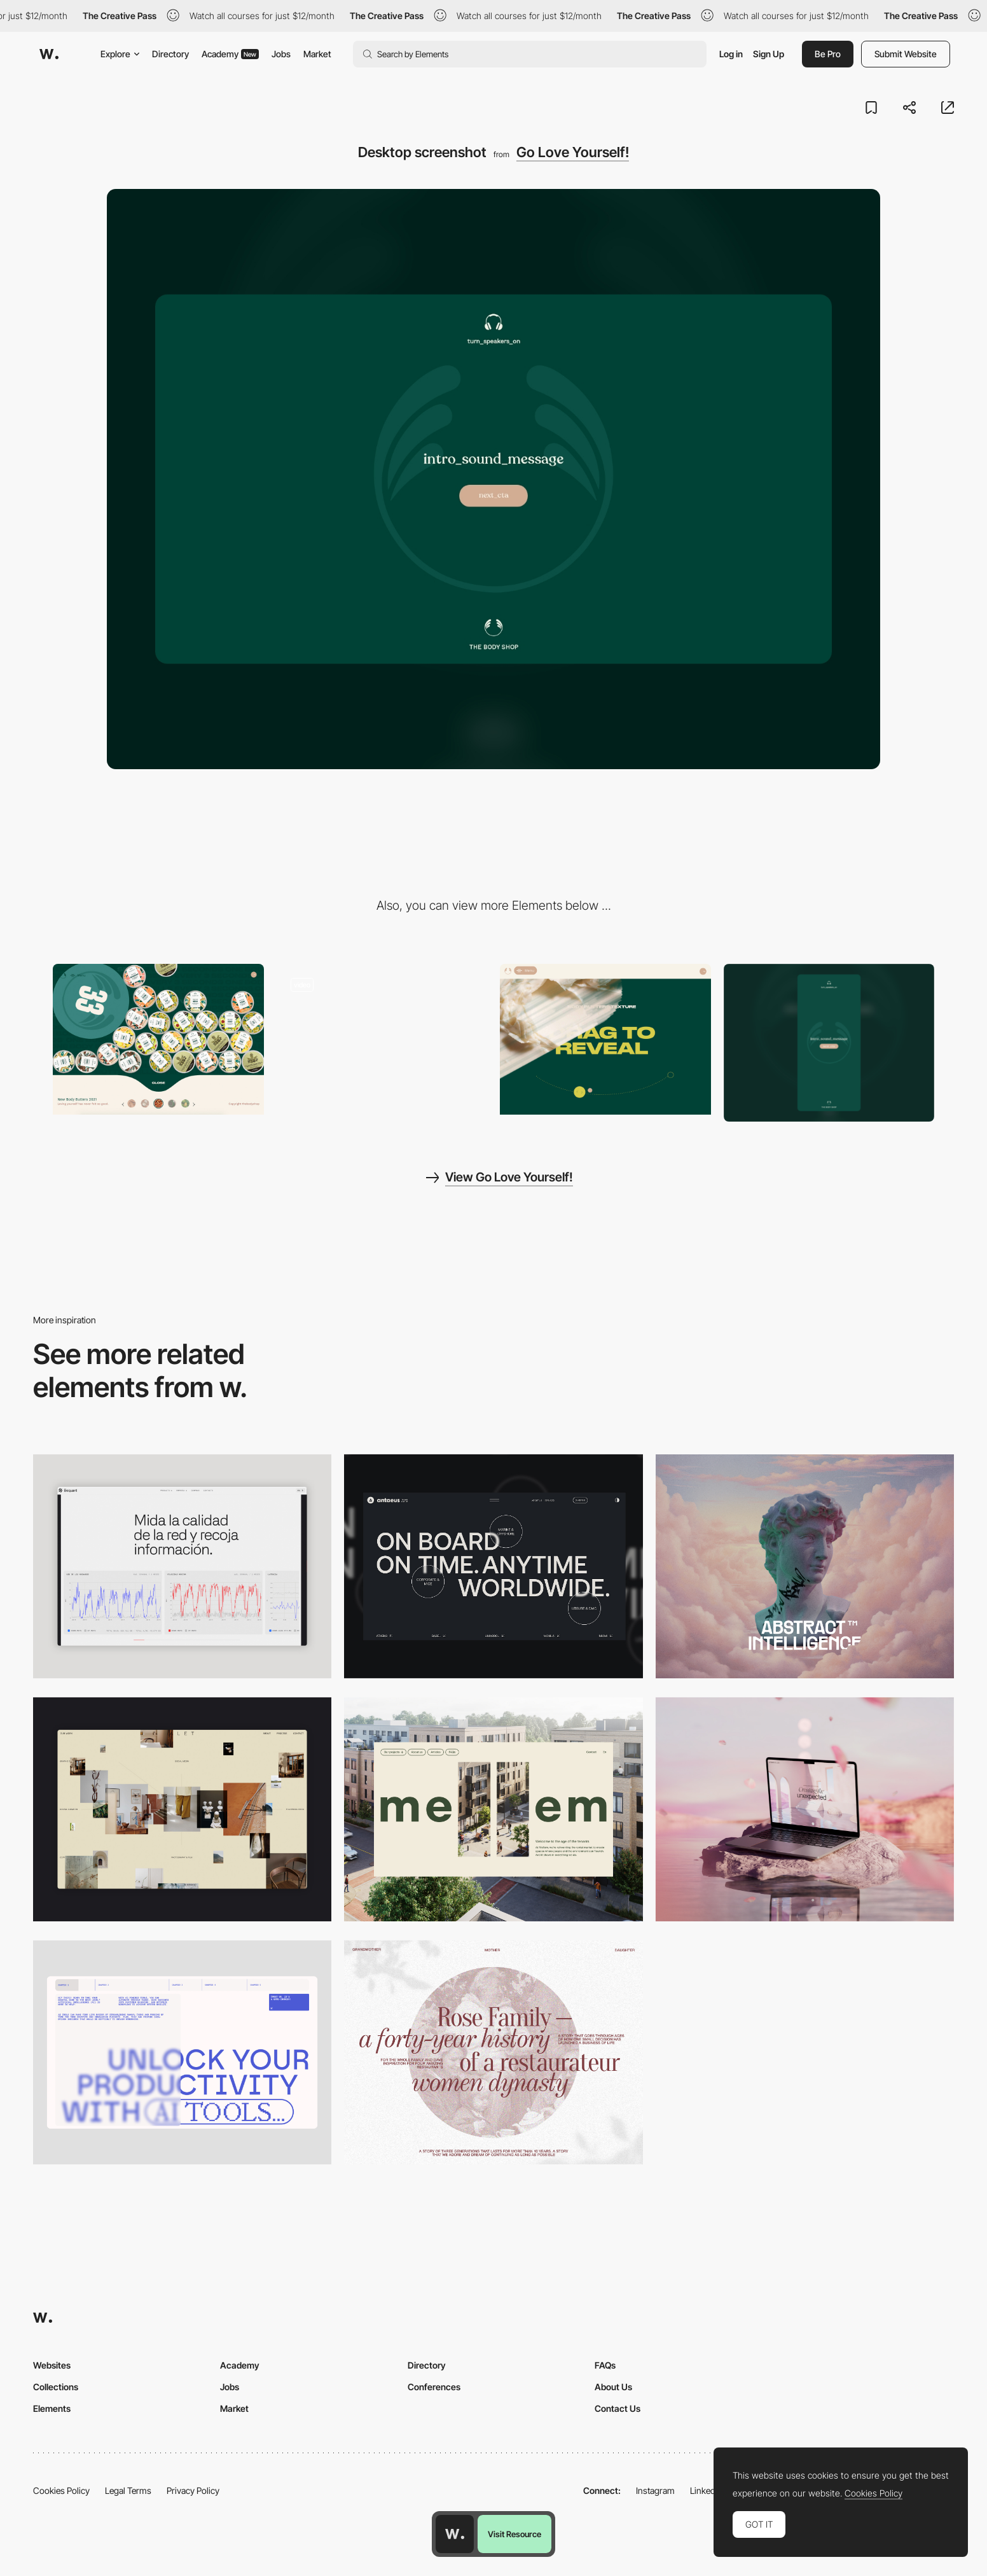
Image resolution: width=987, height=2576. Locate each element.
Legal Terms (128, 2490)
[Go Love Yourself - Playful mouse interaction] (158, 1039)
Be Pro (828, 53)
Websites (52, 2365)
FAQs (605, 2365)
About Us (613, 2386)
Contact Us (617, 2408)
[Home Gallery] (182, 1809)
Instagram (655, 2490)
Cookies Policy (61, 2490)
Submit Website (905, 53)
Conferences (434, 2386)
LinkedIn (706, 2490)
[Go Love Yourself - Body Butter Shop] (382, 1039)
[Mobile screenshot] (829, 1043)
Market (317, 53)
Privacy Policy (193, 2490)
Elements (52, 2408)
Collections (55, 2386)
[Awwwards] (49, 54)
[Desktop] (493, 1566)
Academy (230, 53)
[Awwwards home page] (455, 2534)
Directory (170, 53)
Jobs (281, 53)
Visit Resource (514, 2534)
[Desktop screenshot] (493, 2052)
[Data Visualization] (182, 1566)
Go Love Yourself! (572, 152)
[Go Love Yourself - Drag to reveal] (605, 1039)
